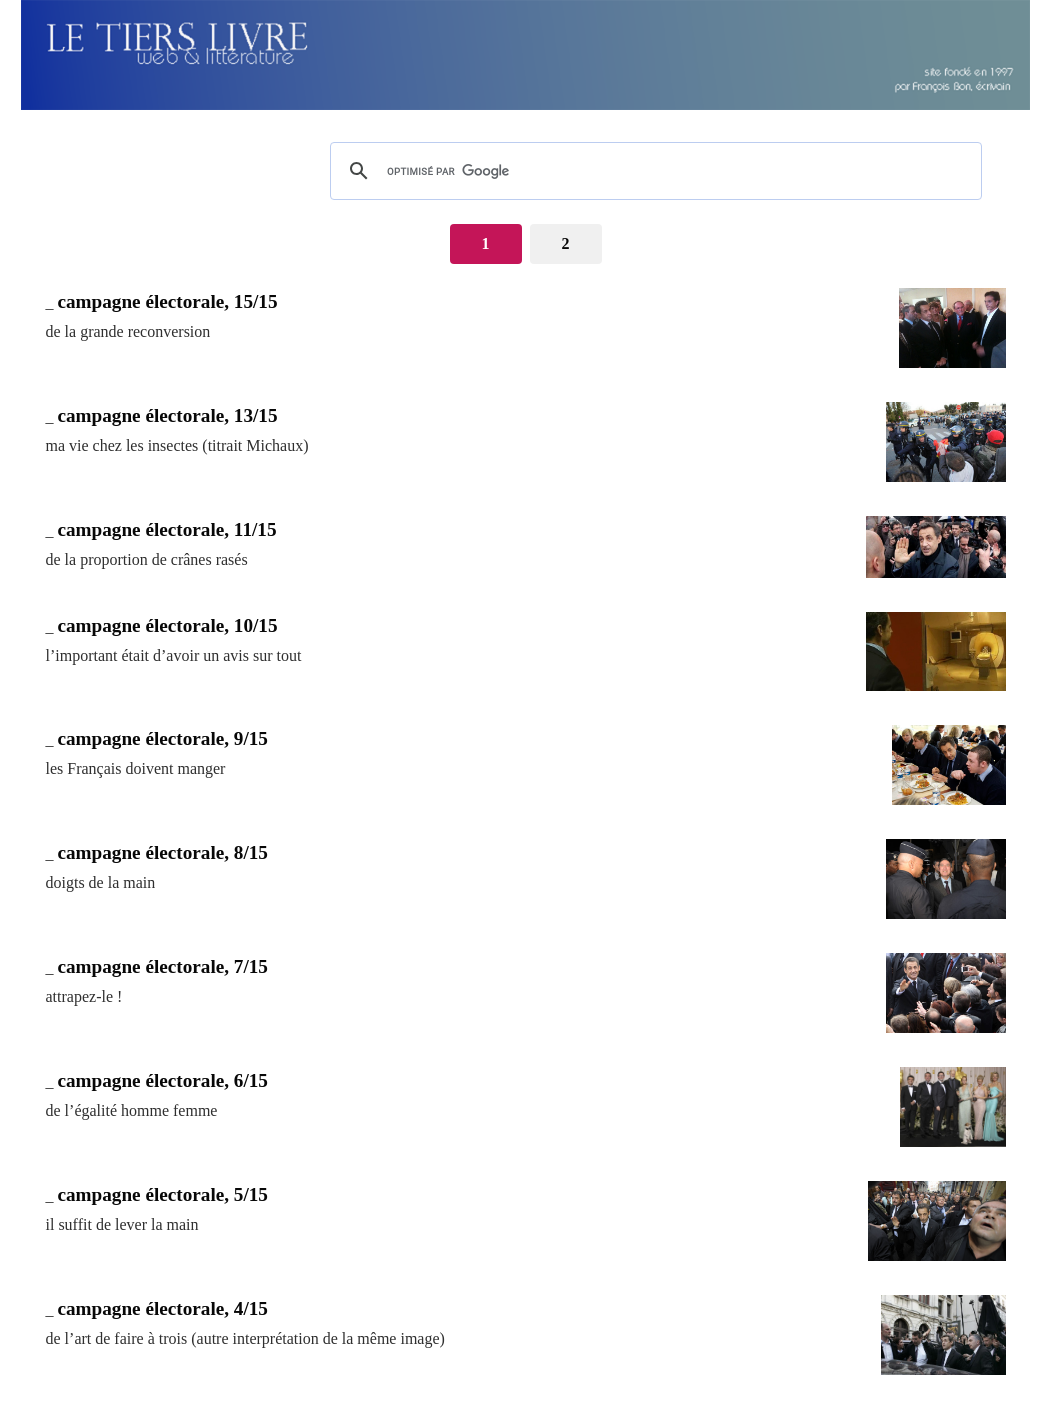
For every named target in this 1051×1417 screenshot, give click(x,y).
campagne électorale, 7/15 (163, 966)
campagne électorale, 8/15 (163, 852)
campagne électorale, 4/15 (163, 1308)
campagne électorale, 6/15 (163, 1080)
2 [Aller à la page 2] (566, 243)
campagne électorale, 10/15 (168, 625)
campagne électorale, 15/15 (168, 301)
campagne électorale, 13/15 (168, 415)
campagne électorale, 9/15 (163, 738)
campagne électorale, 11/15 (167, 529)
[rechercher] (653, 171)
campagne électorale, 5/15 (163, 1194)
